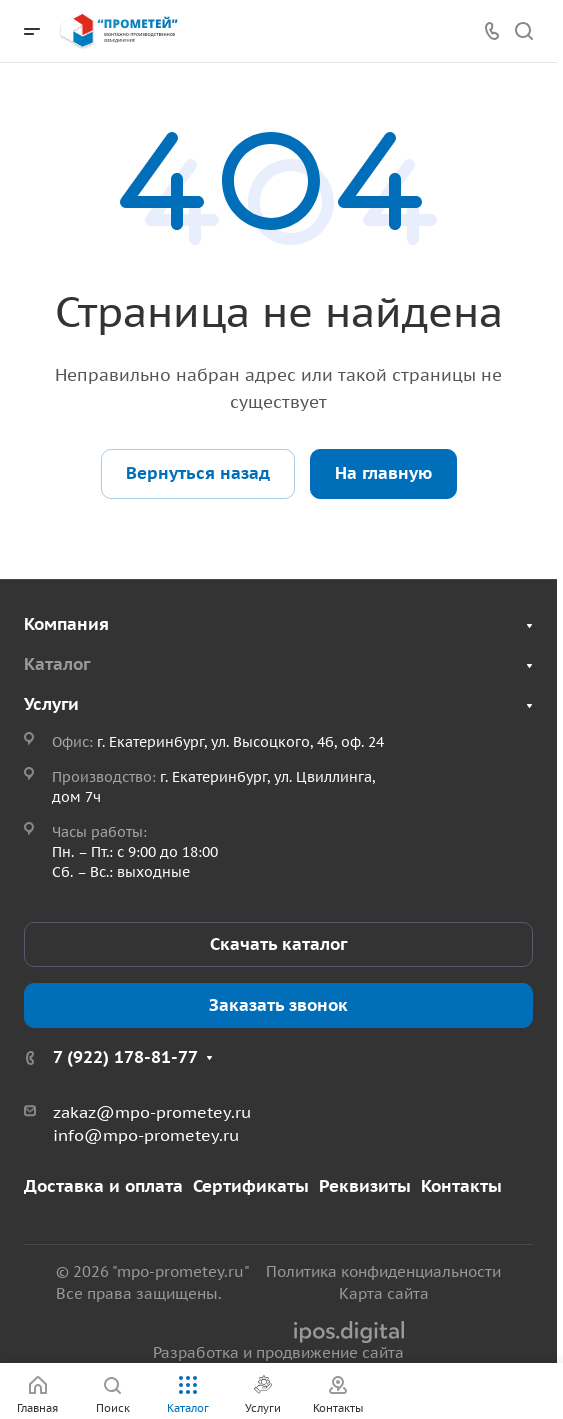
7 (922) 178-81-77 (125, 1057)
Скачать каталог (278, 944)
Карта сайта (384, 1293)
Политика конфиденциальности (383, 1271)
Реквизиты (365, 1186)
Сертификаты (251, 1186)
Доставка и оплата (103, 1186)
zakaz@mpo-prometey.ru (152, 1112)
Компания (66, 624)
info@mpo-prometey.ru (146, 1135)
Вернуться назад (198, 473)
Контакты (461, 1186)
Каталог (57, 664)
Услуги (51, 704)
